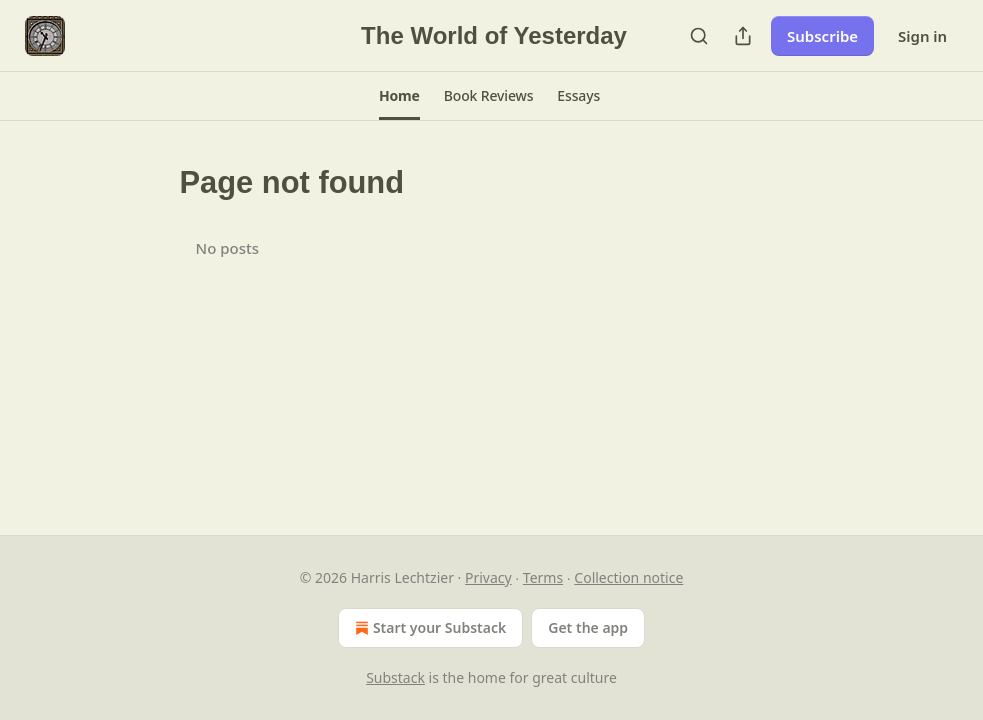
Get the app (588, 627)
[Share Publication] (743, 36)
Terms (543, 577)
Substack (395, 677)
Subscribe (822, 36)
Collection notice (628, 577)
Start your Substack (428, 628)
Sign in (922, 36)
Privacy (488, 577)
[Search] (699, 36)
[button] (399, 96)
